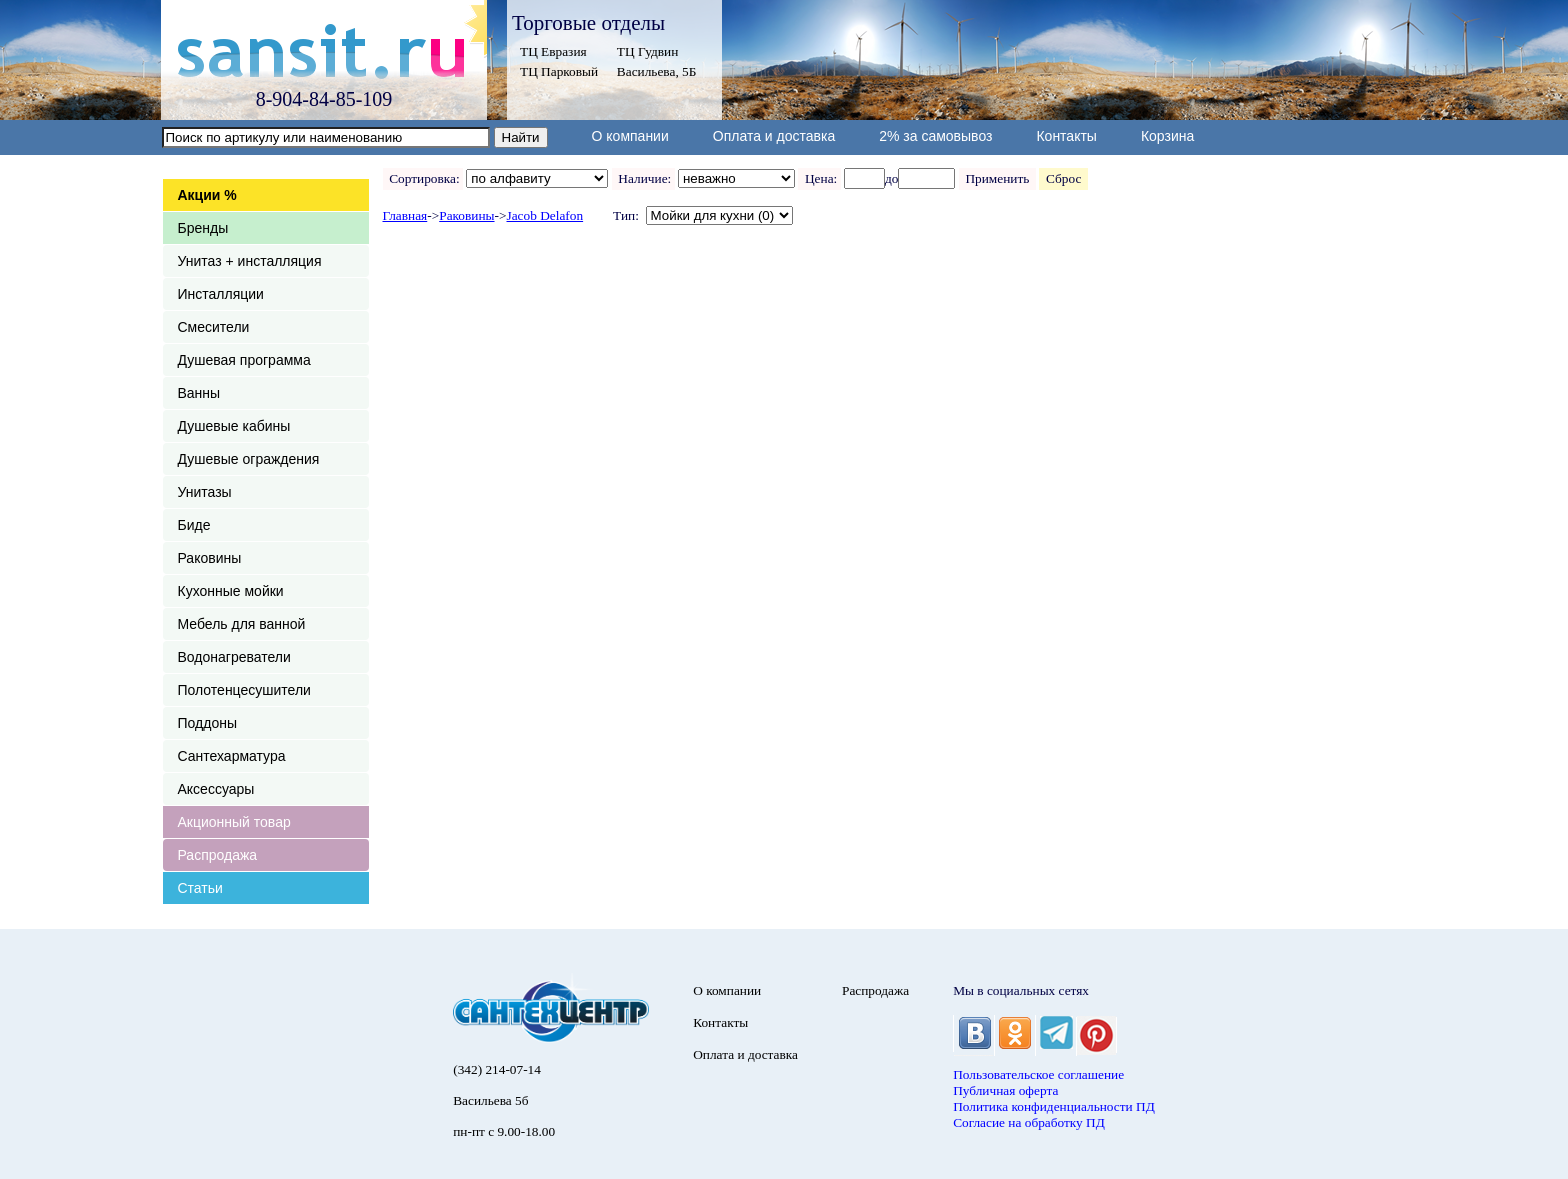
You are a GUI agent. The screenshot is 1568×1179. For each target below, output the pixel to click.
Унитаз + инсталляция (250, 261)
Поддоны (207, 723)
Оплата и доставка (774, 136)
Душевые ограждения (249, 459)
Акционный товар (234, 822)
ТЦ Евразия (553, 51)
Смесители (214, 327)
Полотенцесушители (244, 690)
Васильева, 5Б (657, 71)
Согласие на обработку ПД (1029, 1122)
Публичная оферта (1005, 1090)
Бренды (203, 228)
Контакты (1066, 136)
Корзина (1167, 136)
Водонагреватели (234, 657)
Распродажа (218, 855)
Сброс (1063, 178)
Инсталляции (221, 294)
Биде (194, 525)
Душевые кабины (234, 426)
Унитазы (205, 492)
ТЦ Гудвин (647, 51)
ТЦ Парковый (559, 71)
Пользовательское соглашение (1038, 1074)
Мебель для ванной (242, 624)
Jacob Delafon (545, 215)
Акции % (207, 195)
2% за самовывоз (935, 136)
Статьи (200, 888)
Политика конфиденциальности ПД (1054, 1106)
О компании (630, 136)
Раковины (210, 558)
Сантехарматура (232, 756)
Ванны (199, 393)
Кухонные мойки (231, 591)
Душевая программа (244, 360)
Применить (997, 178)
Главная (405, 215)
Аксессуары (216, 789)
